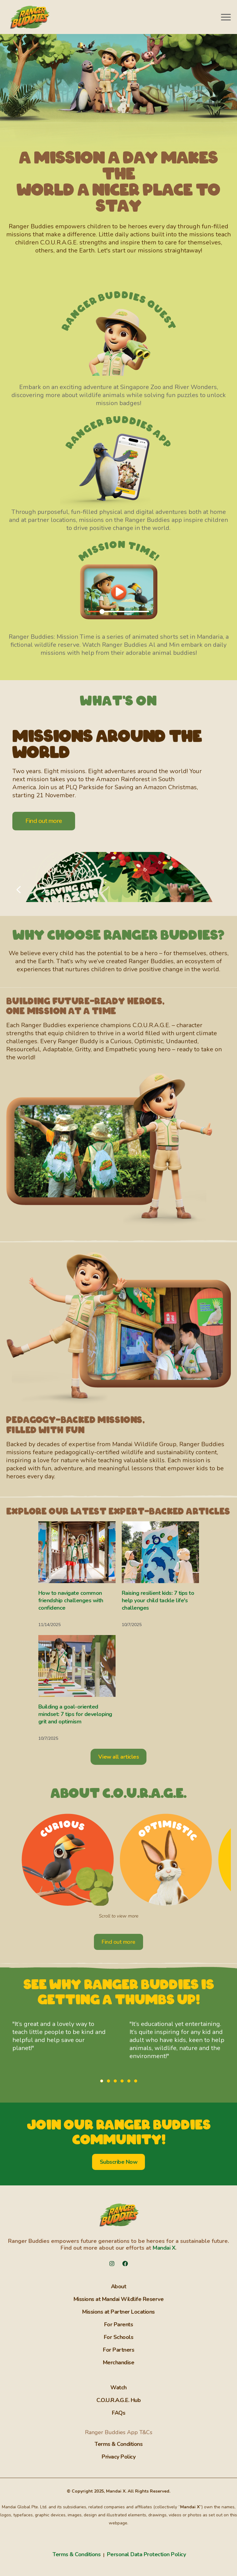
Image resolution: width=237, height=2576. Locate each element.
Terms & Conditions (77, 2554)
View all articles (118, 1756)
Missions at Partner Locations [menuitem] (118, 2311)
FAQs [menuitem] (118, 2413)
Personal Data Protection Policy (146, 2554)
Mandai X (164, 2248)
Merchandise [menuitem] (118, 2362)
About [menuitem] (118, 2286)
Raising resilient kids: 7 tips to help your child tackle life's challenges (158, 1600)
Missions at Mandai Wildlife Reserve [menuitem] (119, 2299)
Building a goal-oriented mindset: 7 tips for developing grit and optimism (75, 1714)
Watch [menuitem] (118, 2387)
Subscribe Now (119, 2162)
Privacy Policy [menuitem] (118, 2456)
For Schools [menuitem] (118, 2337)
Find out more (43, 821)
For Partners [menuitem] (118, 2350)
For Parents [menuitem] (118, 2324)
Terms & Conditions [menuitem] (118, 2444)
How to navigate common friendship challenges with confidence (70, 1600)
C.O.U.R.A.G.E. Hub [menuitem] (118, 2400)
